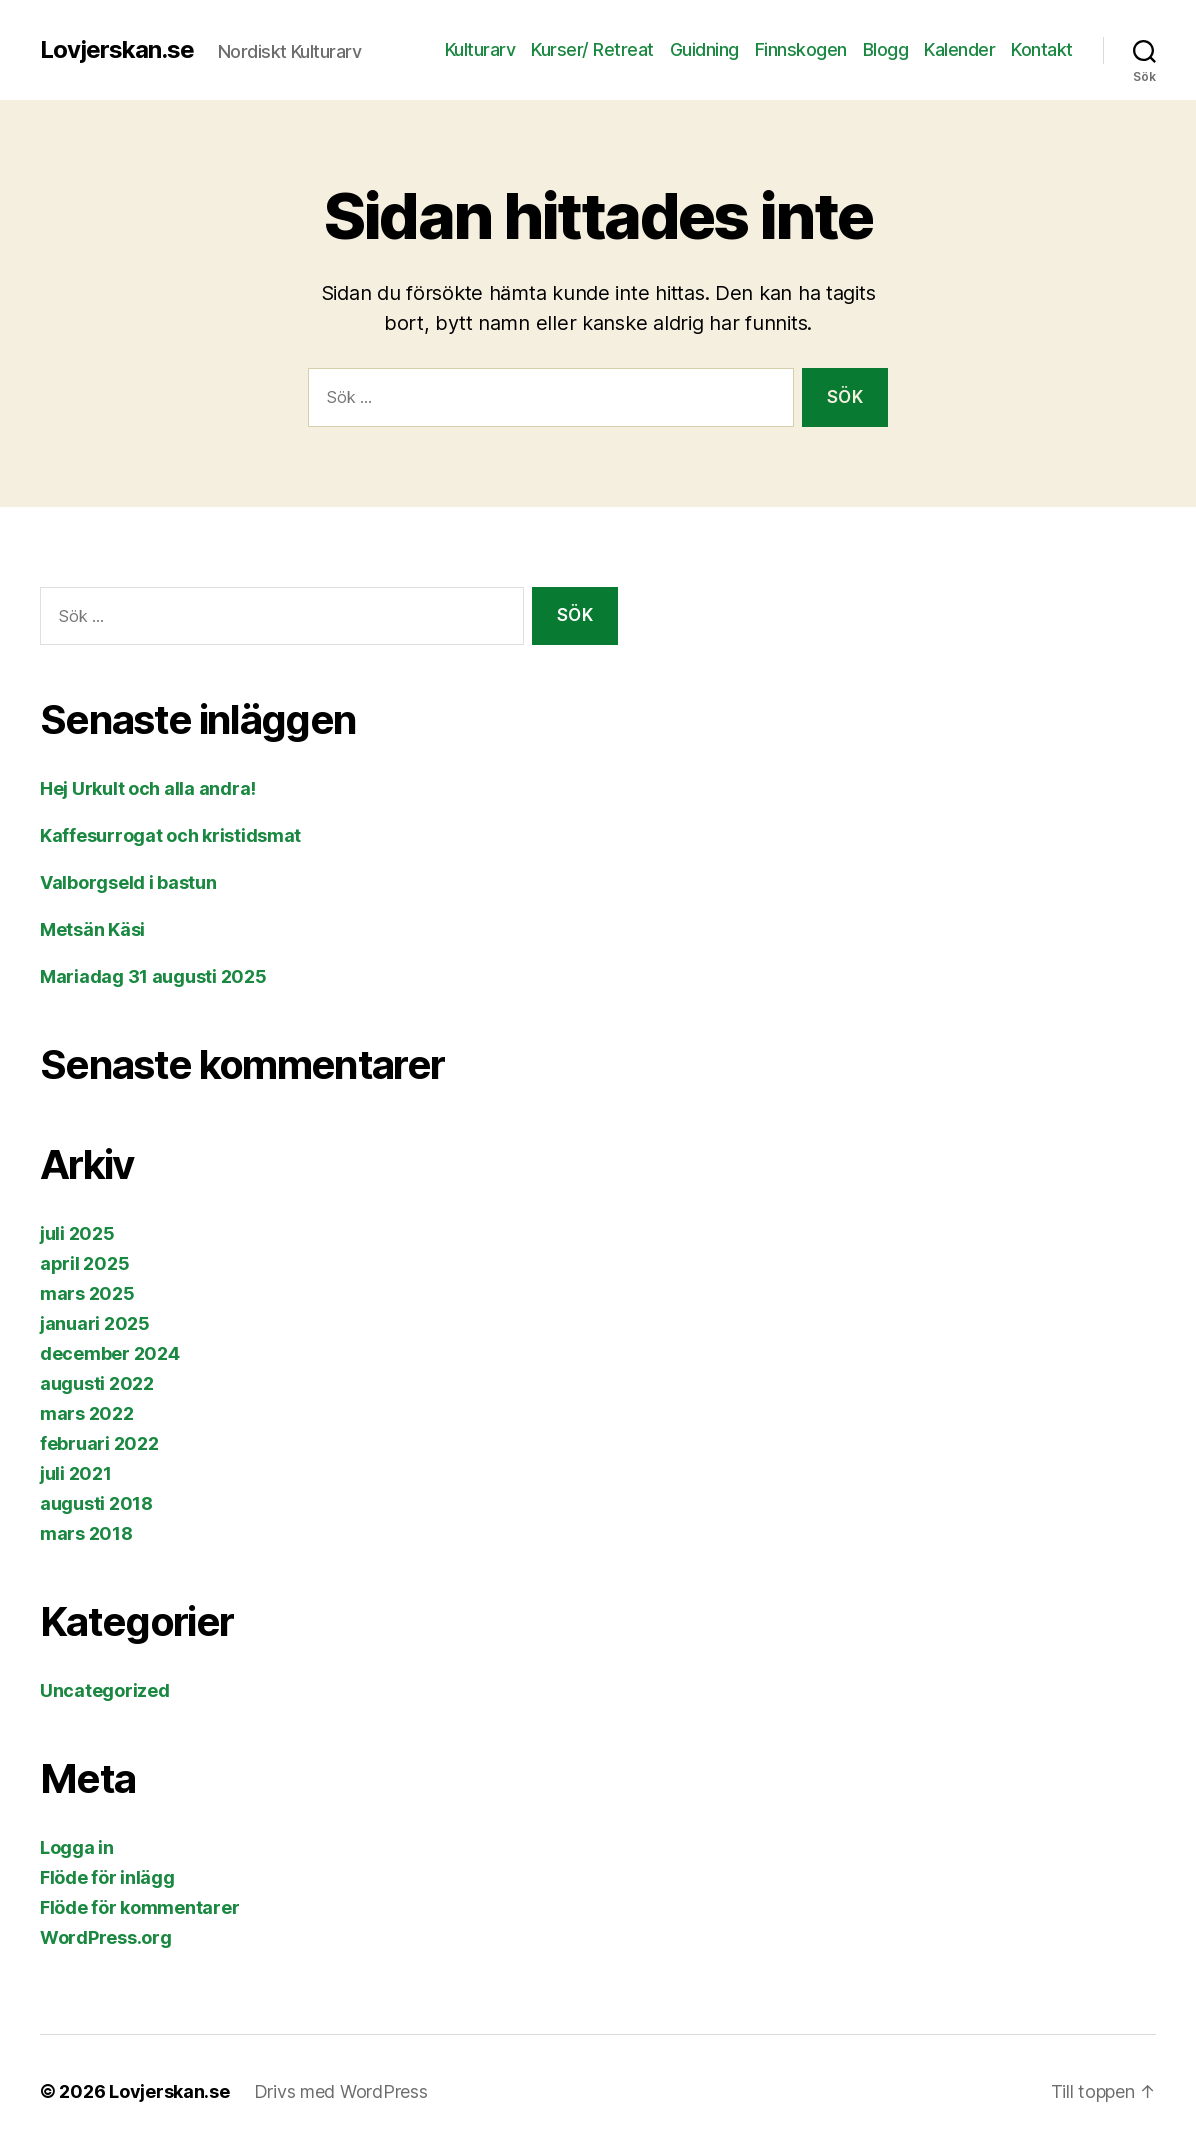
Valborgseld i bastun (128, 882)
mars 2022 (87, 1413)
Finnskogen (801, 49)
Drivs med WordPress (341, 2091)
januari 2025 (95, 1323)
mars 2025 (87, 1293)
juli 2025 (77, 1233)
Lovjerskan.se (117, 50)
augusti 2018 (96, 1503)
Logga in (77, 1847)
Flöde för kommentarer (139, 1907)
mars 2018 (86, 1533)
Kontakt (1042, 49)
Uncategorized (105, 1690)
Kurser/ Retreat (592, 49)
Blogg (886, 49)
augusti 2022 (97, 1383)
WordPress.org (106, 1937)
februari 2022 (99, 1443)
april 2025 (84, 1263)
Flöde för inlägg (107, 1877)
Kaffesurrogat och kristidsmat (170, 835)
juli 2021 (76, 1473)
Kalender (959, 49)
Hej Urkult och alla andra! (148, 788)
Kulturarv (480, 49)
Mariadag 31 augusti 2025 (153, 976)
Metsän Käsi (92, 929)
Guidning (704, 49)
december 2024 (110, 1353)
